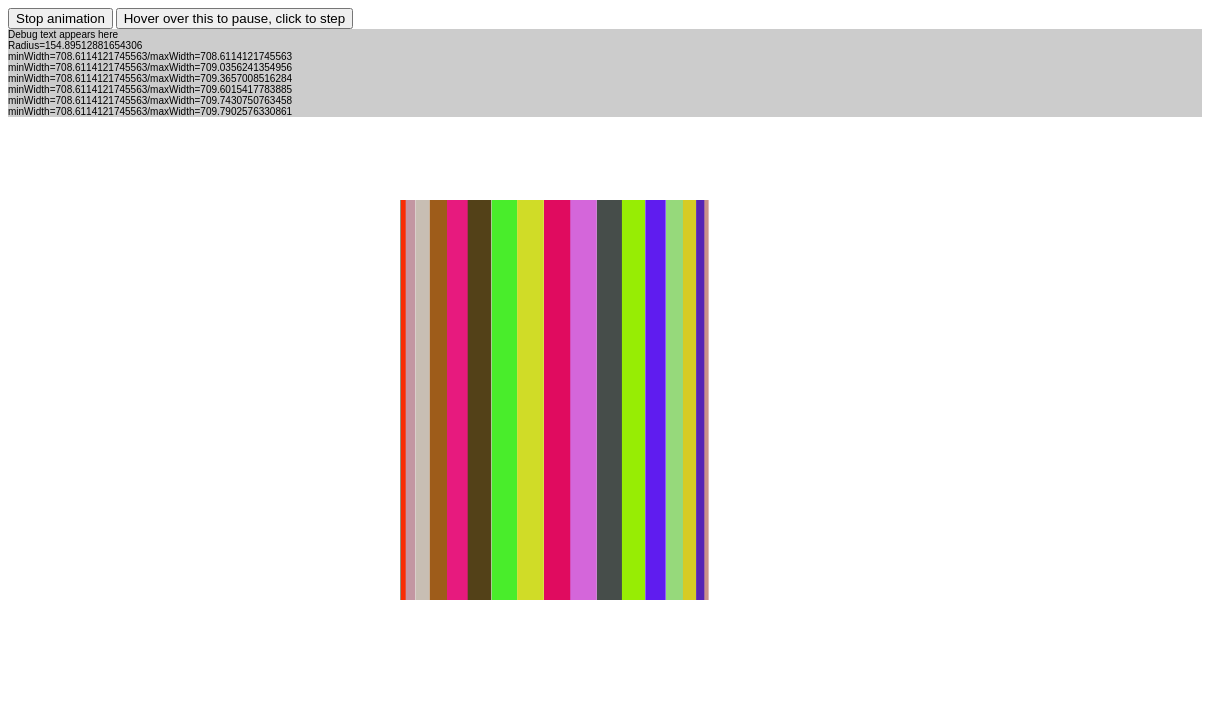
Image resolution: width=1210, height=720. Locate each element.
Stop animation (60, 18)
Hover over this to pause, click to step (235, 18)
